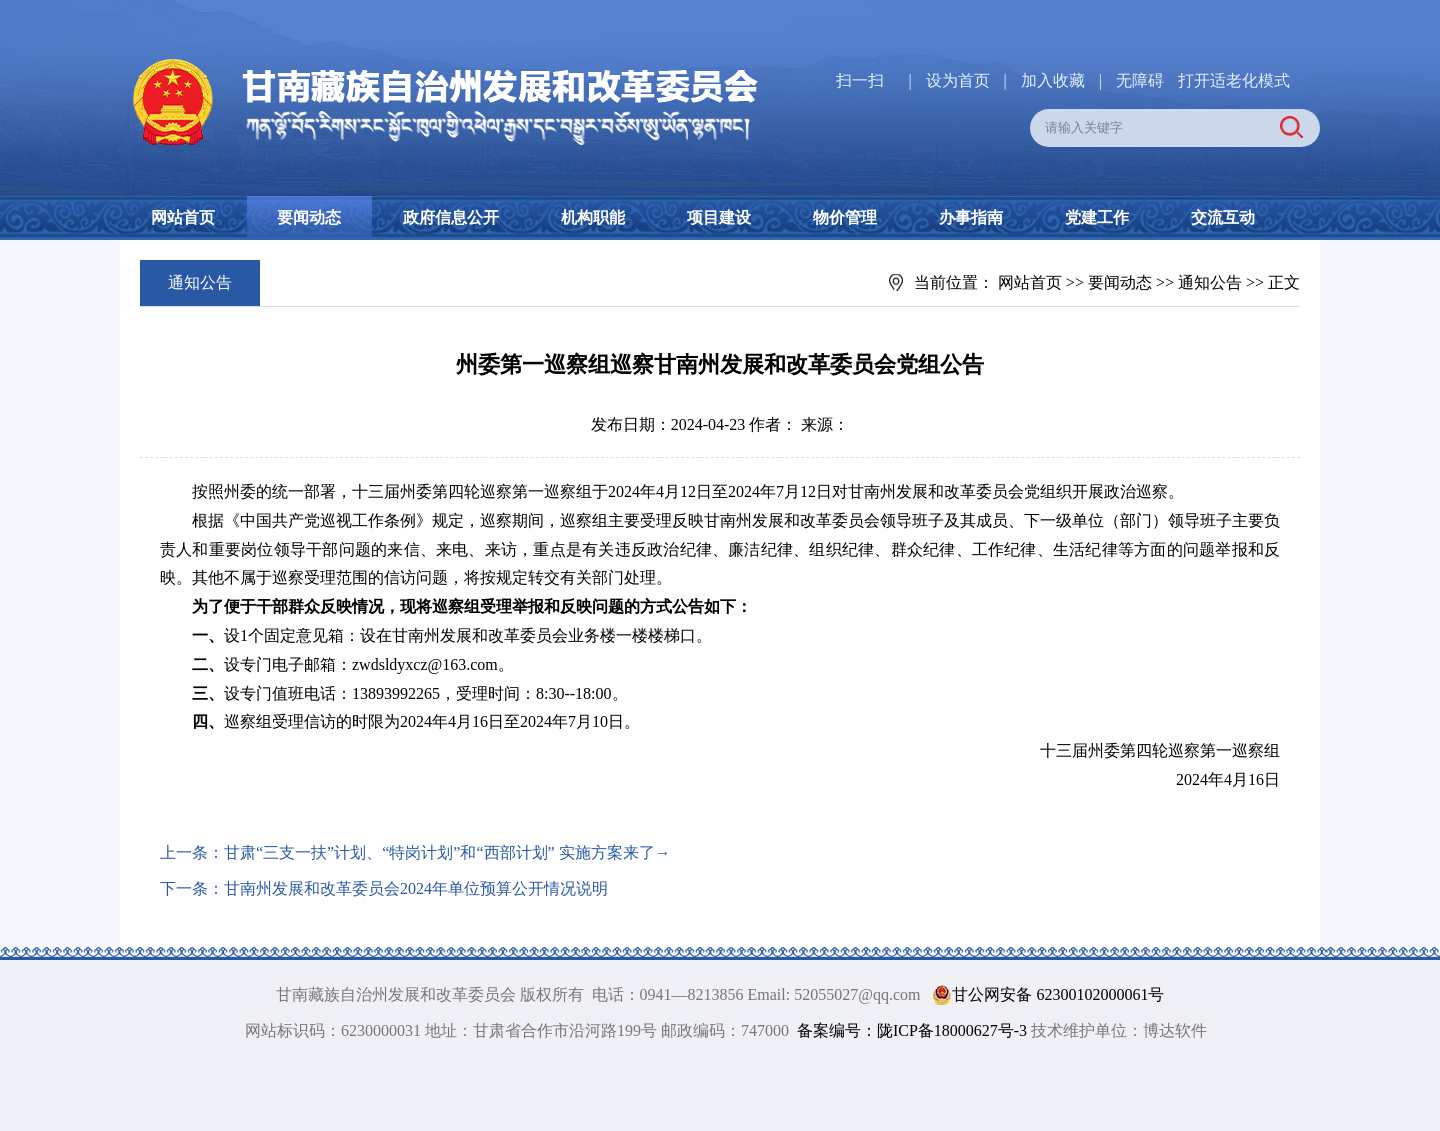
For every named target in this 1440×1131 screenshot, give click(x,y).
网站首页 (183, 217)
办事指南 (971, 217)
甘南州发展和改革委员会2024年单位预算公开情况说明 (416, 888)
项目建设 (719, 217)
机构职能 (593, 217)
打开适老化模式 (1234, 80)
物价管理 (845, 217)
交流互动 (1223, 217)
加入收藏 (1055, 80)
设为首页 (958, 80)
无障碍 (1140, 80)
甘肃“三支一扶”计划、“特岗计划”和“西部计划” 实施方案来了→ (447, 852)
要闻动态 (309, 217)
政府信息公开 (451, 217)
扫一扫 (860, 80)
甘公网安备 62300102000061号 (1044, 995)
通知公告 (1210, 282)
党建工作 (1097, 217)
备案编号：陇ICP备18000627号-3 (912, 1030)
